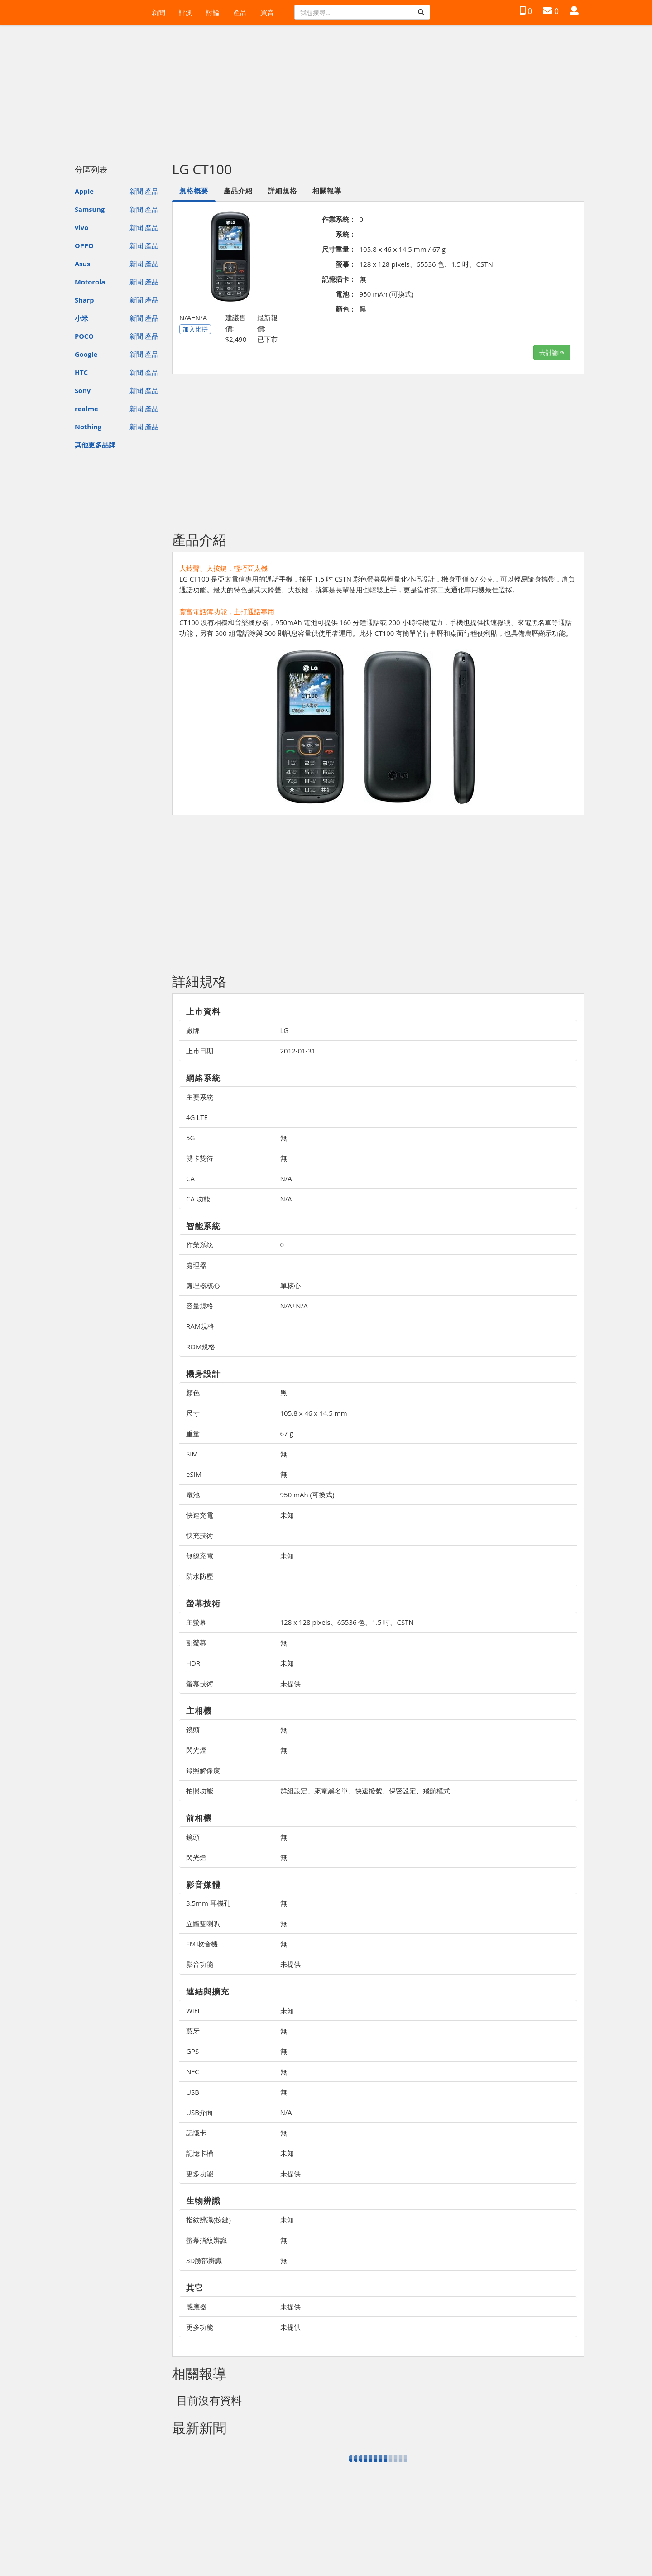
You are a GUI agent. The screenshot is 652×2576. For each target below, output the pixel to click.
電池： (346, 293)
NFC (192, 2071)
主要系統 (199, 1096)
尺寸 (193, 1413)
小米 (81, 317)
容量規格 (199, 1305)
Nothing (88, 426)
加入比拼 (195, 329)
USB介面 (199, 2112)
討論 (213, 12)
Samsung (90, 209)
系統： (346, 234)
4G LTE (197, 1117)
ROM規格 (200, 1346)
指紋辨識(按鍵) (208, 2219)
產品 (240, 12)
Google (86, 354)
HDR (193, 1663)
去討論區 (552, 352)
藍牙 (193, 2030)
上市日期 (199, 1050)
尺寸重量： (339, 249)
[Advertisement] (326, 89)
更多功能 (199, 2173)
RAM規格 (200, 1326)
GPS (192, 2051)
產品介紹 (238, 190)
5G (190, 1137)
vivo (81, 227)
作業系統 (199, 1244)
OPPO (84, 245)
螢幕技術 (199, 1683)
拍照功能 (199, 1790)
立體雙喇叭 (203, 1923)
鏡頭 (193, 1729)
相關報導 (326, 190)
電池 (193, 1494)
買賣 (267, 12)
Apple (84, 191)
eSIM (193, 1474)
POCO (84, 336)
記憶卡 (196, 2132)
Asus (82, 263)
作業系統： (339, 219)
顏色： (346, 308)
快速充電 (199, 1514)
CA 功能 (198, 1198)
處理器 (196, 1264)
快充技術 (199, 1535)
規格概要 (193, 190)
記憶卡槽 (199, 2153)
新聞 (158, 12)
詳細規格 (282, 190)
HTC (81, 372)
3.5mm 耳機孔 (208, 1903)
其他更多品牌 (95, 444)
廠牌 (193, 1030)
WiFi (192, 2010)
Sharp (84, 299)
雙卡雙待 (199, 1158)
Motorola (90, 281)
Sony (83, 390)
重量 (193, 1433)
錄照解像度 (203, 1770)
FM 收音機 (202, 1943)
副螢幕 (196, 1642)
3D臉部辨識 (204, 2260)
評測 (185, 12)
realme (86, 408)
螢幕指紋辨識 (206, 2239)
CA (190, 1178)
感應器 (196, 2306)
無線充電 (199, 1555)
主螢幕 (196, 1622)
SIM (192, 1453)
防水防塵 (199, 1576)
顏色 (193, 1392)
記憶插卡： (339, 279)
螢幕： (346, 264)
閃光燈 (196, 1749)
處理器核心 (203, 1285)
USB (192, 2091)
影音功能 (199, 1964)
